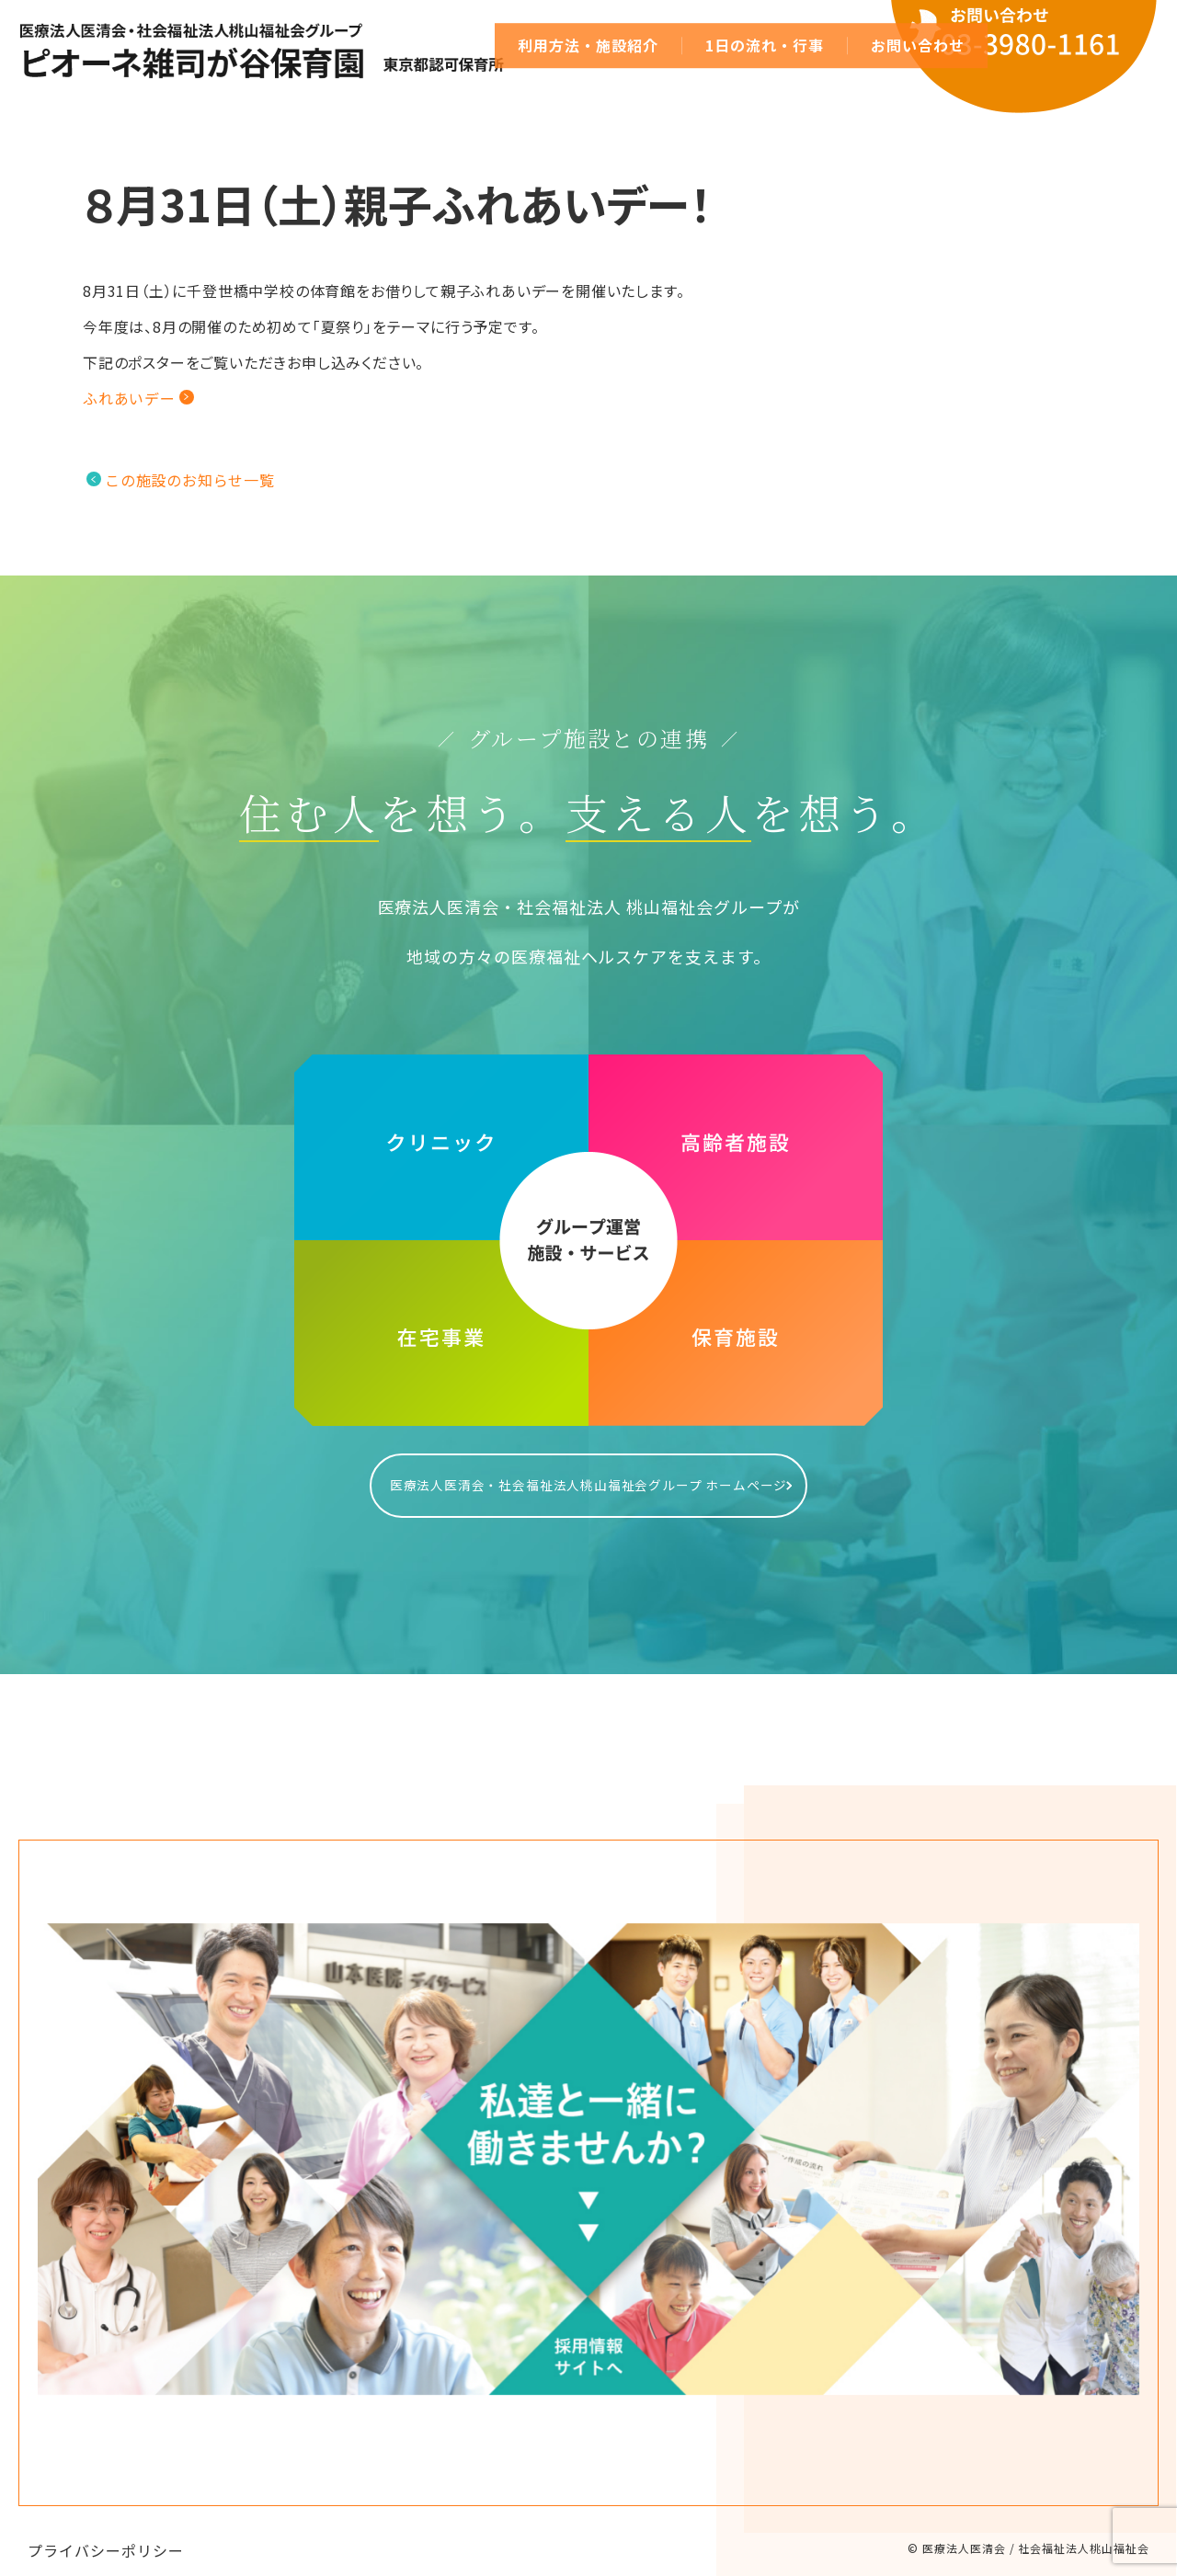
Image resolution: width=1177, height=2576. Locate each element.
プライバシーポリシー (106, 2532)
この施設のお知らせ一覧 (190, 480)
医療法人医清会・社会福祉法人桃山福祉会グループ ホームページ (588, 1476)
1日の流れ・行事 (764, 45)
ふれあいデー (129, 398)
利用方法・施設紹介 (588, 45)
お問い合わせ (918, 45)
